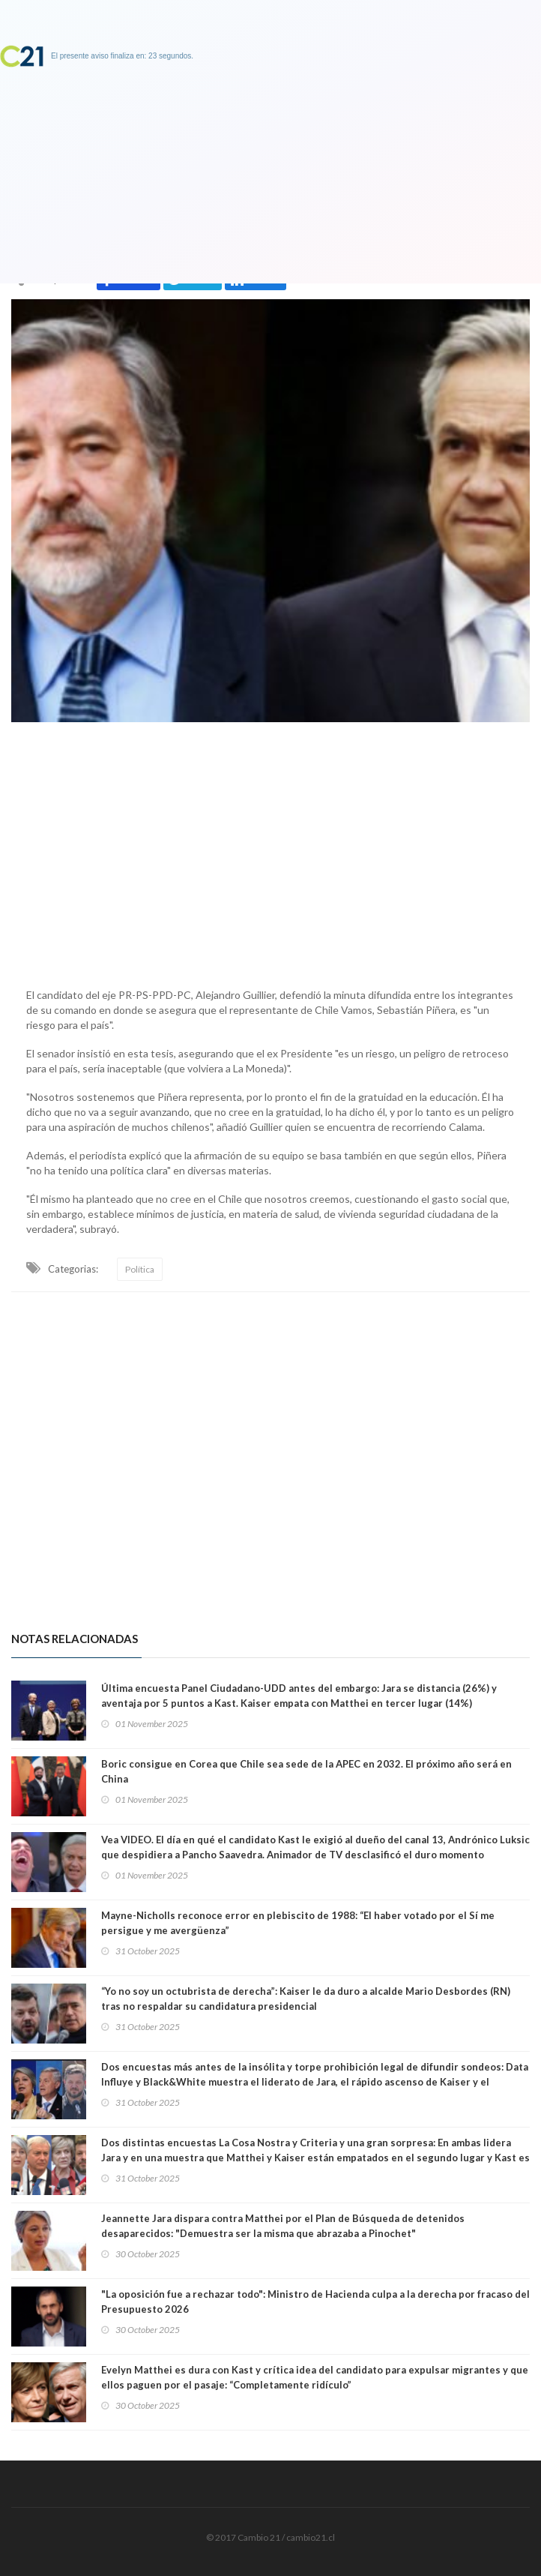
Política (139, 1269)
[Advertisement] (270, 851)
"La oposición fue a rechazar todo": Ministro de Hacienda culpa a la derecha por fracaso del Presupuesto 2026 (315, 2301)
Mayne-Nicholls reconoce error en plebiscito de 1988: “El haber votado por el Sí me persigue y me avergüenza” (298, 1922)
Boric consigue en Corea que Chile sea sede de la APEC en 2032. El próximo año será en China (306, 1771)
